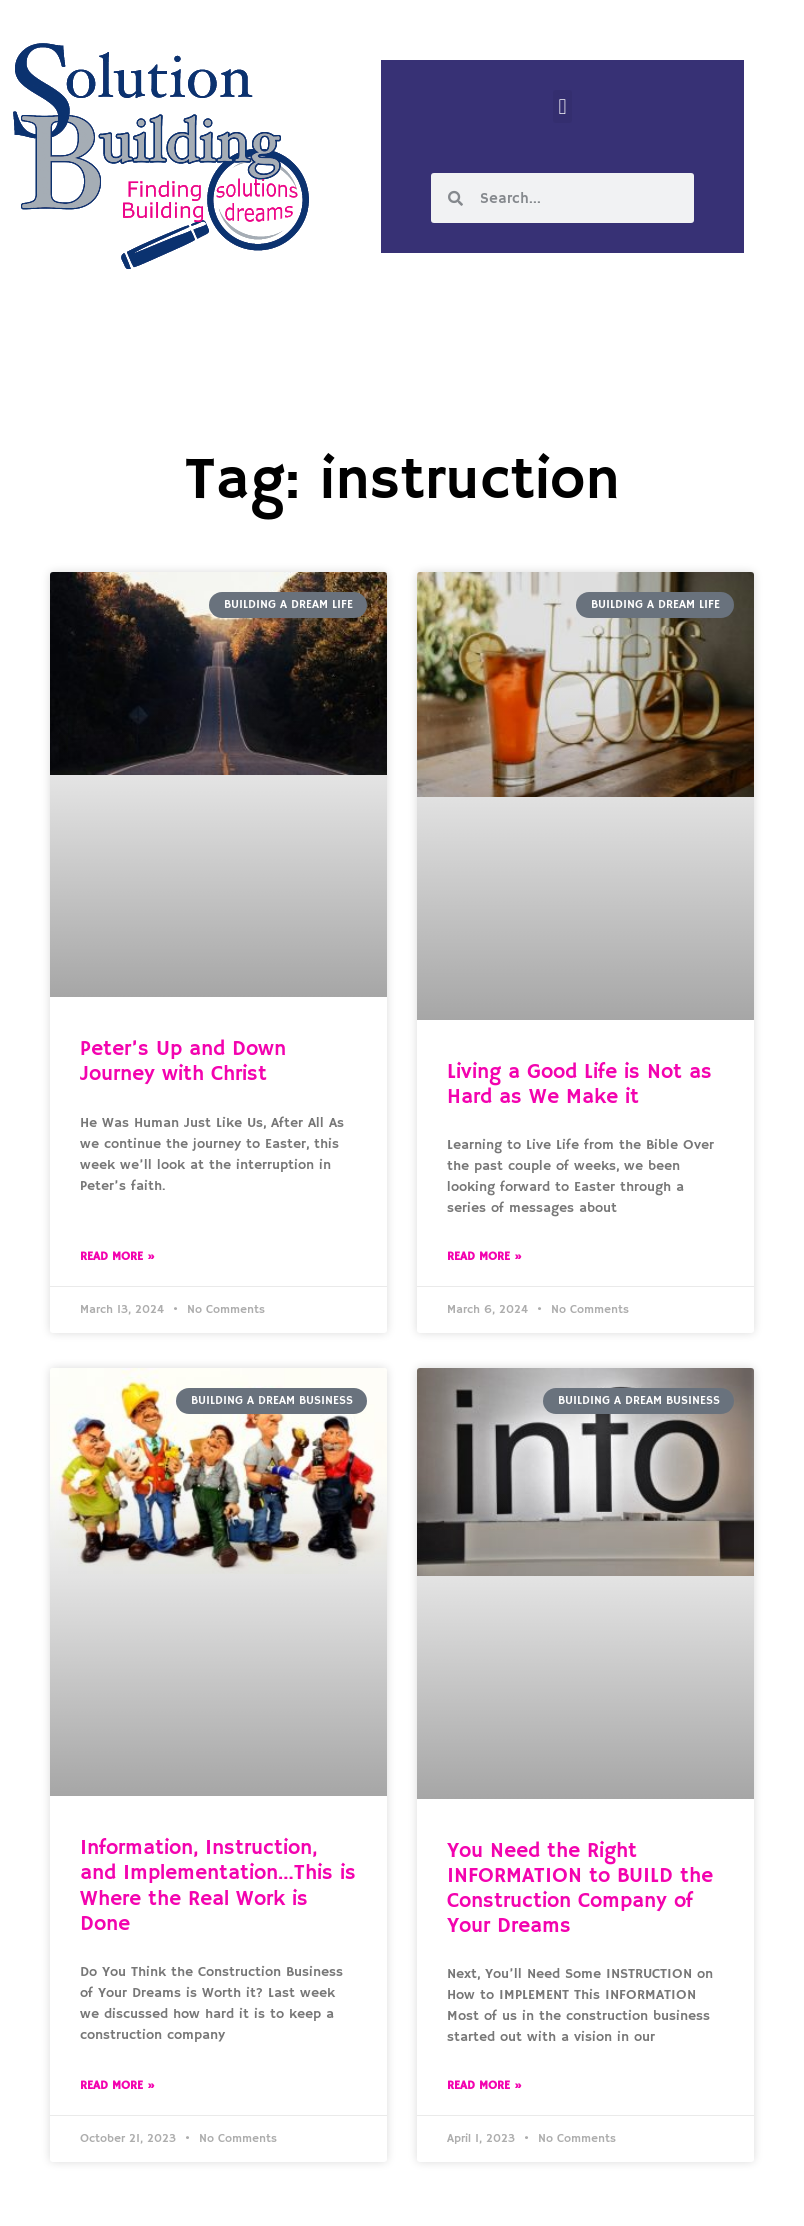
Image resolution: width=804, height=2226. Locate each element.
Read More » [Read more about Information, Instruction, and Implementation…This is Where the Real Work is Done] (117, 2085)
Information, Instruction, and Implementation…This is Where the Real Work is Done (218, 1886)
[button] (562, 106)
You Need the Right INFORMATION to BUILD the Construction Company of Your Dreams (580, 1889)
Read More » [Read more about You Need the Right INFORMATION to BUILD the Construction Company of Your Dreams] (484, 2085)
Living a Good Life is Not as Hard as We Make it (579, 1084)
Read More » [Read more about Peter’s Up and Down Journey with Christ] (117, 1256)
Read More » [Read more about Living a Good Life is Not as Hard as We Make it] (484, 1256)
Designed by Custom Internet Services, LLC (539, 2194)
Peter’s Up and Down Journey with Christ (183, 1061)
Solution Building (305, 2194)
